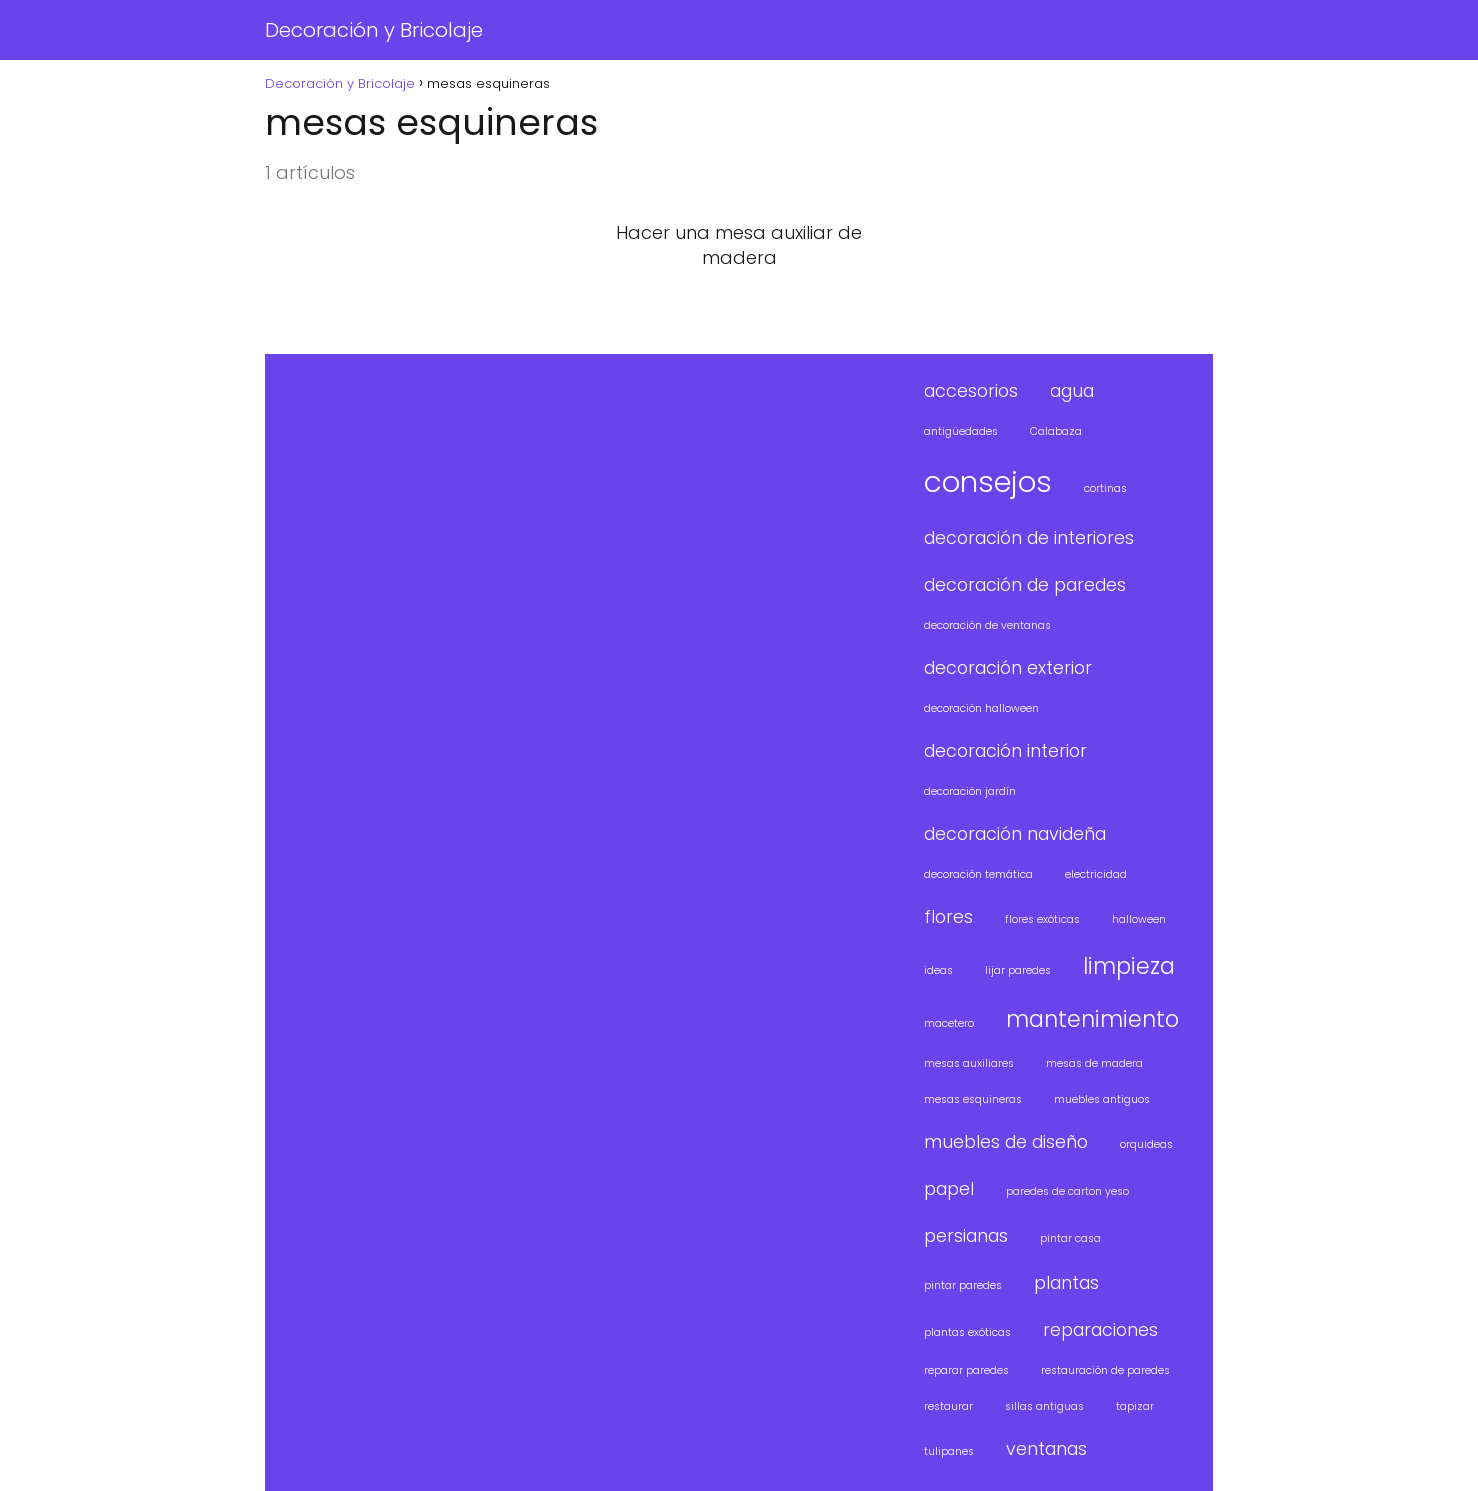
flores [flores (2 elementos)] (948, 916)
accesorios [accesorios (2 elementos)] (971, 390)
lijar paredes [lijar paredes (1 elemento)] (1018, 970)
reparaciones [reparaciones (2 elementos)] (1100, 1329)
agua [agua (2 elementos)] (1072, 390)
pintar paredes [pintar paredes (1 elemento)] (963, 1285)
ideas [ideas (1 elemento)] (938, 970)
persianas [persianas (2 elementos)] (966, 1235)
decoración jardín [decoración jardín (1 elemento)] (970, 791)
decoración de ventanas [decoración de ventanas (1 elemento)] (987, 625)
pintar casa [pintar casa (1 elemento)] (1070, 1238)
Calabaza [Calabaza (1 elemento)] (1056, 431)
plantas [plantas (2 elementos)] (1066, 1282)
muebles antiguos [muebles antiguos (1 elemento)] (1102, 1099)
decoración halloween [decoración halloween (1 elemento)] (981, 708)
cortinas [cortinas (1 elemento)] (1105, 488)
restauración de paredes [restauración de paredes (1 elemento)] (1105, 1370)
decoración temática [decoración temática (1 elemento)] (978, 874)
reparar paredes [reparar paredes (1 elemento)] (966, 1370)
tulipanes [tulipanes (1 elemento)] (949, 1451)
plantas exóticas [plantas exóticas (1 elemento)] (967, 1332)
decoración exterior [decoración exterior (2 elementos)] (1008, 667)
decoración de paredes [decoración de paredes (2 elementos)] (1025, 584)
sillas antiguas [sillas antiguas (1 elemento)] (1044, 1406)
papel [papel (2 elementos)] (949, 1188)
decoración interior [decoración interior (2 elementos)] (1005, 750)
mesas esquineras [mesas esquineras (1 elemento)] (973, 1099)
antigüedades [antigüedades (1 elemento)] (961, 431)
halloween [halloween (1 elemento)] (1139, 919)
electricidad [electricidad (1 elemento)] (1096, 874)
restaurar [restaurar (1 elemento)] (948, 1406)
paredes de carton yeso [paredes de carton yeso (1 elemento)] (1067, 1191)
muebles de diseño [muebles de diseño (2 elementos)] (1006, 1141)
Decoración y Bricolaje (374, 30)
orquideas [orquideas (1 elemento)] (1146, 1144)
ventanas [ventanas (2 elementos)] (1046, 1448)
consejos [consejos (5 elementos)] (988, 481)
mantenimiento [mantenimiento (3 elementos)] (1092, 1019)
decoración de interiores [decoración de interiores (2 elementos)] (1029, 537)
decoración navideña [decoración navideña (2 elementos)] (1015, 833)
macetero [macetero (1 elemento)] (949, 1023)
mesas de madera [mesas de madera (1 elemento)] (1094, 1063)
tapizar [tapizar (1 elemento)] (1135, 1406)
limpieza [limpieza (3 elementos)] (1129, 966)
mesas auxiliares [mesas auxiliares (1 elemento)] (969, 1063)
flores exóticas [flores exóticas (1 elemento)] (1042, 919)
